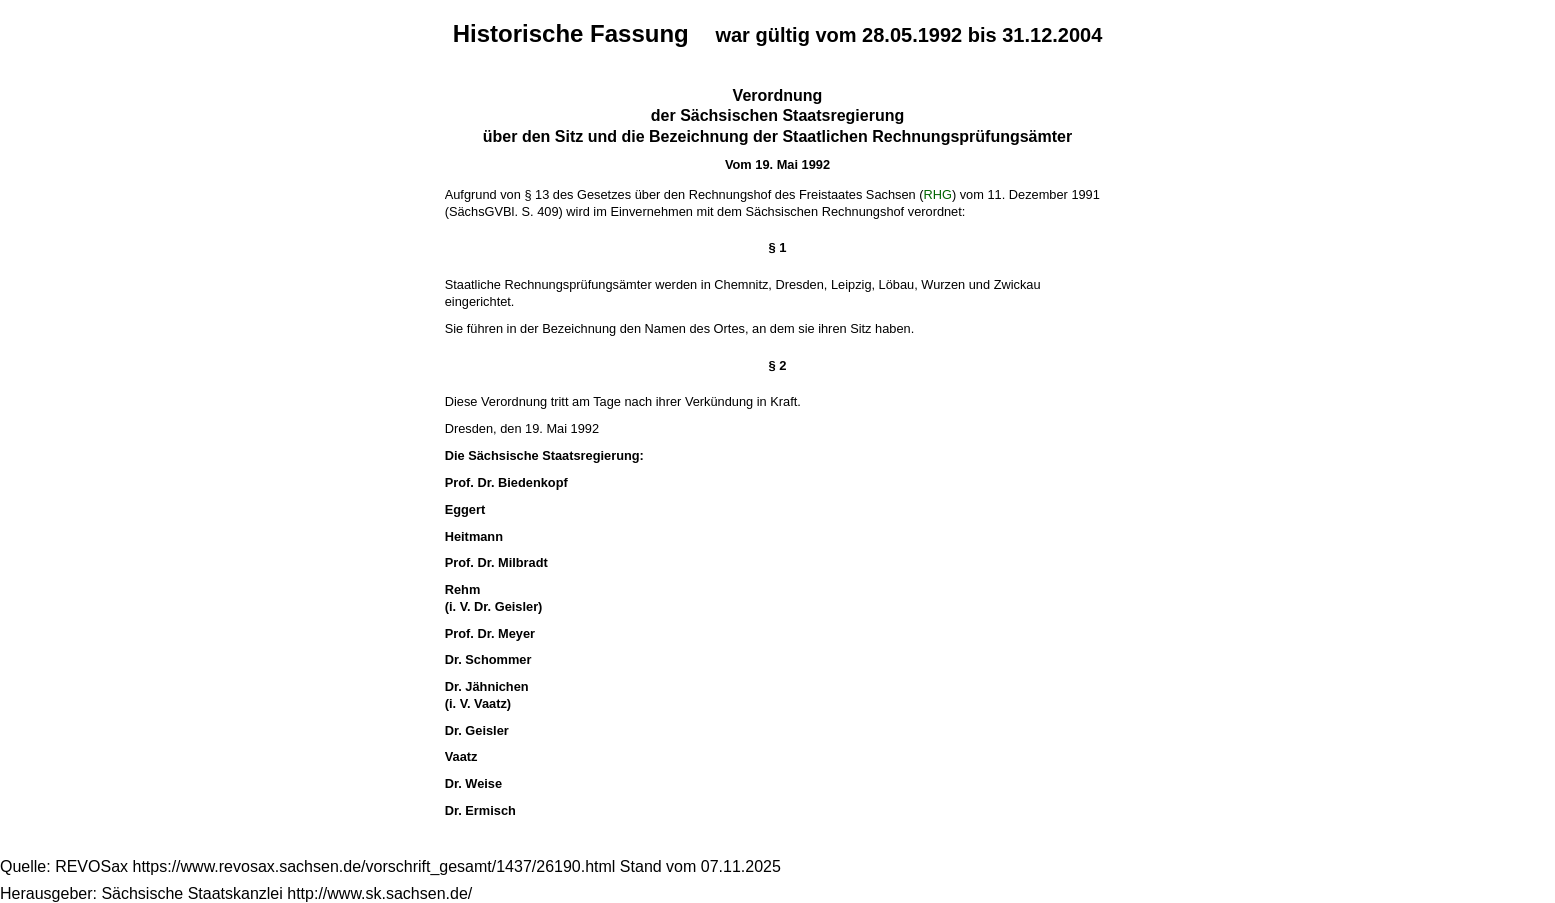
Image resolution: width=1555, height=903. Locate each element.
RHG (937, 194)
